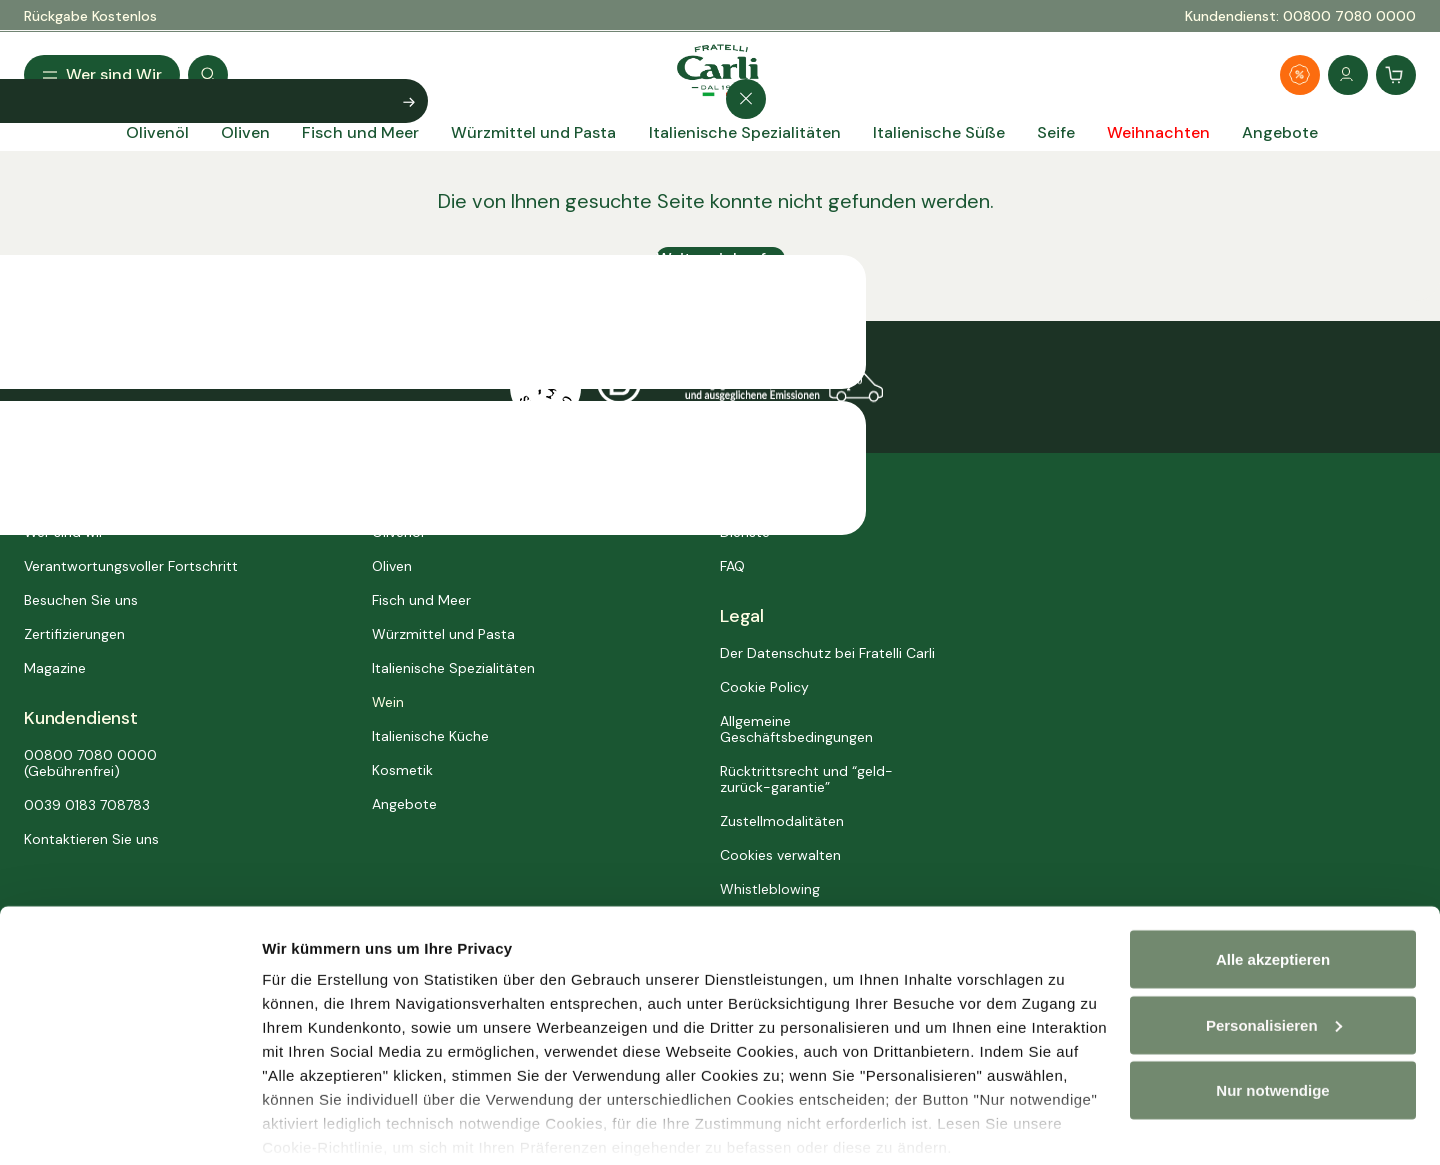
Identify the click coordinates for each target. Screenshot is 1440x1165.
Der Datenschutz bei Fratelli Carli (827, 653)
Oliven (392, 566)
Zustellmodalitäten (782, 821)
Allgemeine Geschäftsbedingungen (796, 729)
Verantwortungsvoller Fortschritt (131, 566)
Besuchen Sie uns (81, 600)
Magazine (55, 668)
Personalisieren (318, 1125)
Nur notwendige (1272, 1015)
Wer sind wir (64, 532)
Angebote (404, 804)
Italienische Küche (430, 736)
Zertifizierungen (74, 634)
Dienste (745, 532)
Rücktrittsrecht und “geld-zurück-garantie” (806, 779)
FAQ (732, 566)
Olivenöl (398, 532)
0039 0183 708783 (87, 805)
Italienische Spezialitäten (453, 668)
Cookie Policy (764, 687)
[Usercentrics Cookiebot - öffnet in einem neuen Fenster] (129, 1126)
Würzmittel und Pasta (443, 634)
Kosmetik (402, 770)
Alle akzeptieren (1273, 884)
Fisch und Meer (421, 600)
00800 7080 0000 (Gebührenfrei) (90, 763)
